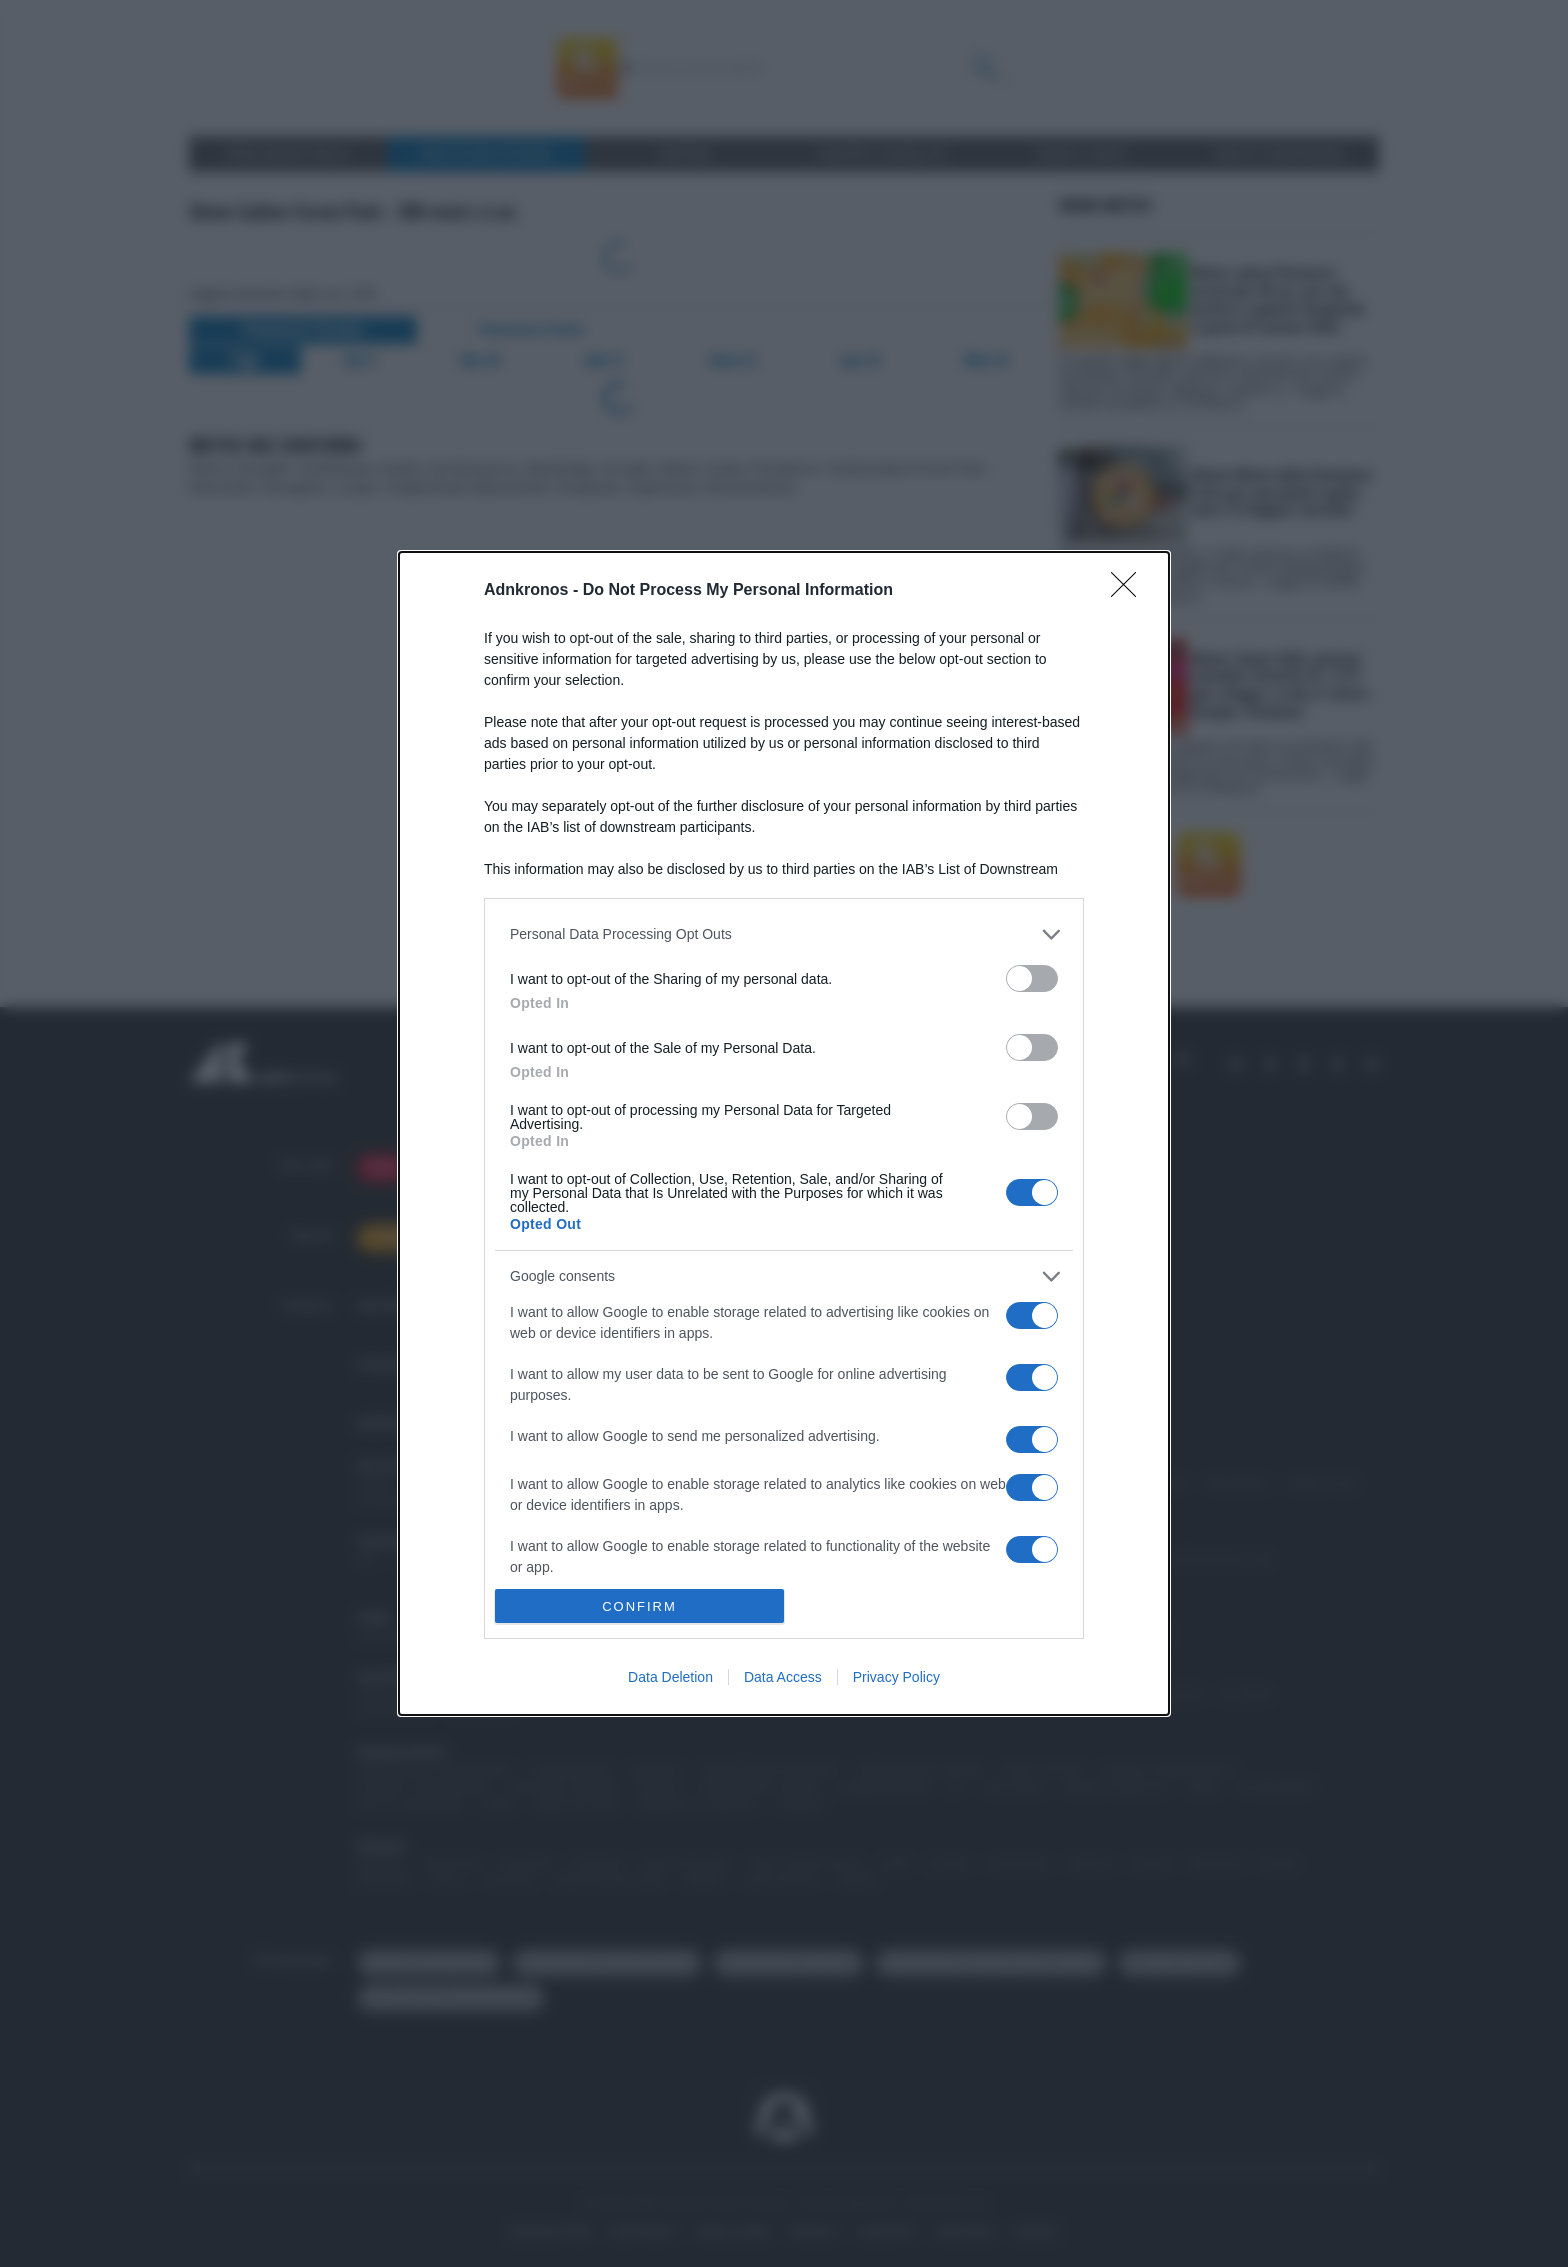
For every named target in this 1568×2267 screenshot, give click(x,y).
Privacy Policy (896, 1677)
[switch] (1032, 978)
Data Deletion (670, 1677)
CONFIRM (639, 1606)
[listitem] (784, 934)
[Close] (1130, 591)
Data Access (783, 1677)
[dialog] (784, 1133)
